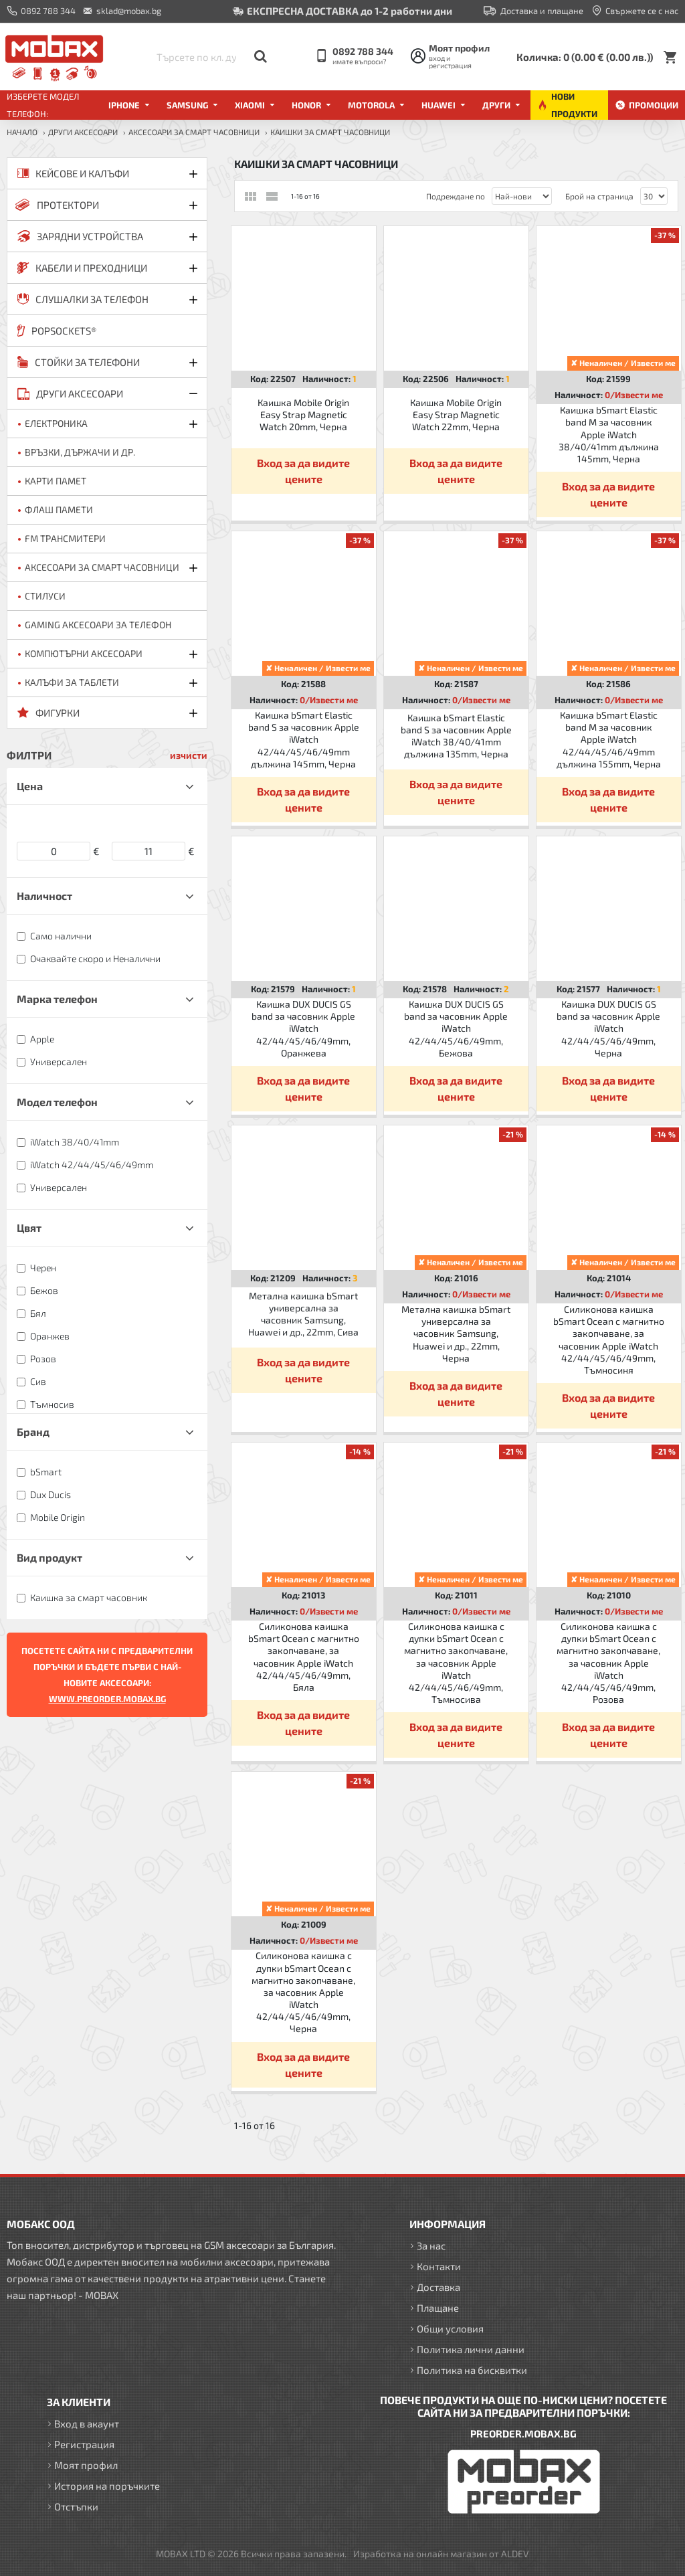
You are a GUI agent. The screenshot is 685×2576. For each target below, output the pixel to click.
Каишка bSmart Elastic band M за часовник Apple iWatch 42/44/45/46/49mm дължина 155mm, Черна (609, 739)
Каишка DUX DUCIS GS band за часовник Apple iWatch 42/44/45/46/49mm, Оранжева (303, 1028)
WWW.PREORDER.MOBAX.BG (107, 1698)
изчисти (188, 755)
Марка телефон (57, 998)
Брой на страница (599, 196)
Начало (22, 131)
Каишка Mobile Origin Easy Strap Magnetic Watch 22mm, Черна (456, 414)
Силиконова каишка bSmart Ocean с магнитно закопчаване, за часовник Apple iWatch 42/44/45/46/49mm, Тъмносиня (608, 1339)
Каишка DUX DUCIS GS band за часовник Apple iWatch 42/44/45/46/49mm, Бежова (456, 1028)
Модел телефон (57, 1101)
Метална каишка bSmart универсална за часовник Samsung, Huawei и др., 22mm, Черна (455, 1333)
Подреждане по (455, 196)
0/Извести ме (634, 394)
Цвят (29, 1227)
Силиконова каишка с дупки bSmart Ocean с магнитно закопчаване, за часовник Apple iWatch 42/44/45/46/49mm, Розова (608, 1663)
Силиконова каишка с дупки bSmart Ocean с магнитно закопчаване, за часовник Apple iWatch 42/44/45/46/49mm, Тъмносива (456, 1663)
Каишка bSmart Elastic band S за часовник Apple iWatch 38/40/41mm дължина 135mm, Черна (456, 736)
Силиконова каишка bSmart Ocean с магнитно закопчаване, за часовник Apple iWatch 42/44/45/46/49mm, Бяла (303, 1657)
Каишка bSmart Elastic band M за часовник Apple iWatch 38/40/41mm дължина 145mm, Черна (609, 434)
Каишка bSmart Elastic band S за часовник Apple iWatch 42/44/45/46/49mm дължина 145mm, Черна (303, 739)
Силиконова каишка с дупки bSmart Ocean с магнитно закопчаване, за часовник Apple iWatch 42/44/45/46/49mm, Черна (303, 1992)
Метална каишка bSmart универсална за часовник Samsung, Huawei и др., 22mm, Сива (303, 1314)
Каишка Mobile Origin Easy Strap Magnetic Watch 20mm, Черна (303, 414)
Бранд (33, 1431)
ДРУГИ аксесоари (83, 131)
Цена (30, 785)
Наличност (44, 895)
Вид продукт (49, 1557)
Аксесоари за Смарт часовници (194, 131)
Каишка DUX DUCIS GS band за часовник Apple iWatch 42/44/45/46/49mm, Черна (608, 1028)
